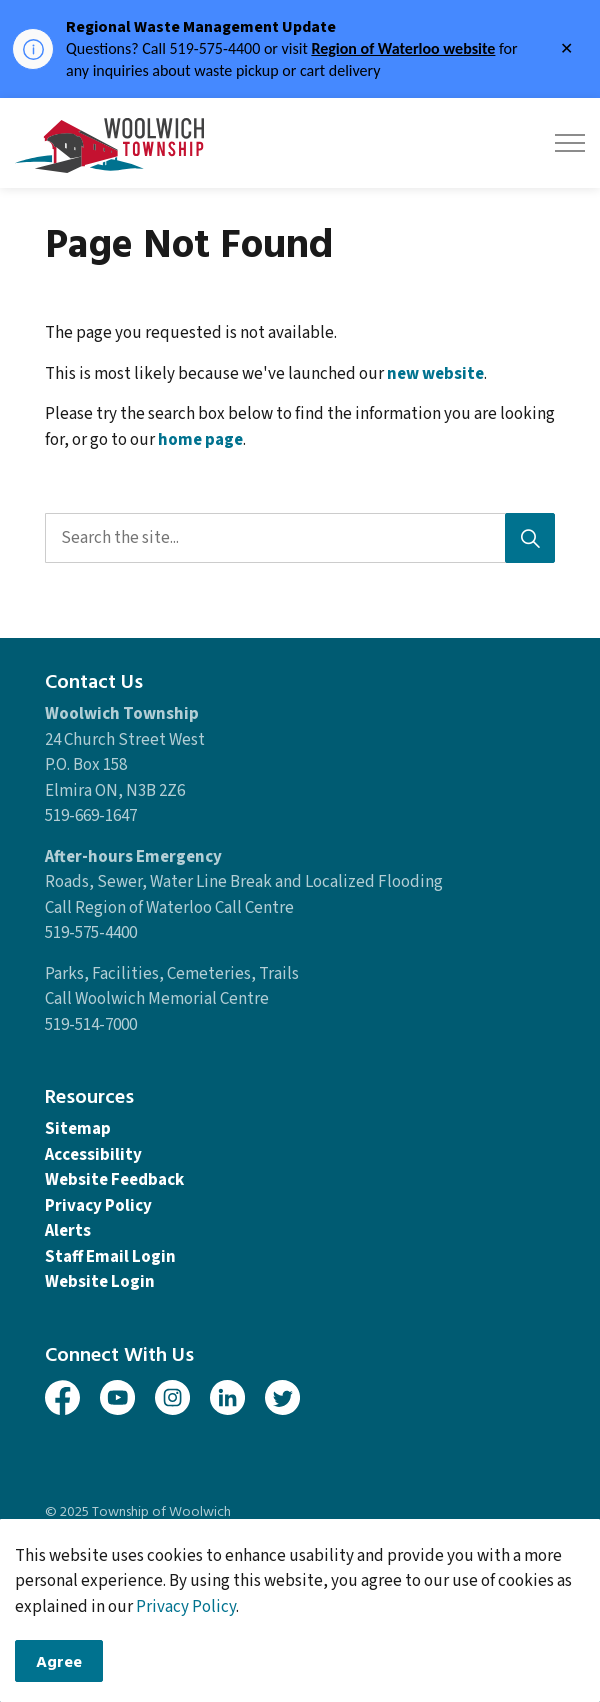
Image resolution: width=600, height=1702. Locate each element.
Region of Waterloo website (403, 48)
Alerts (68, 1231)
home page (200, 440)
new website (435, 374)
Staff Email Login (110, 1257)
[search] (297, 538)
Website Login (100, 1282)
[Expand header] (570, 143)
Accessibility (93, 1155)
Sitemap (78, 1129)
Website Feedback (114, 1180)
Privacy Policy (98, 1206)
